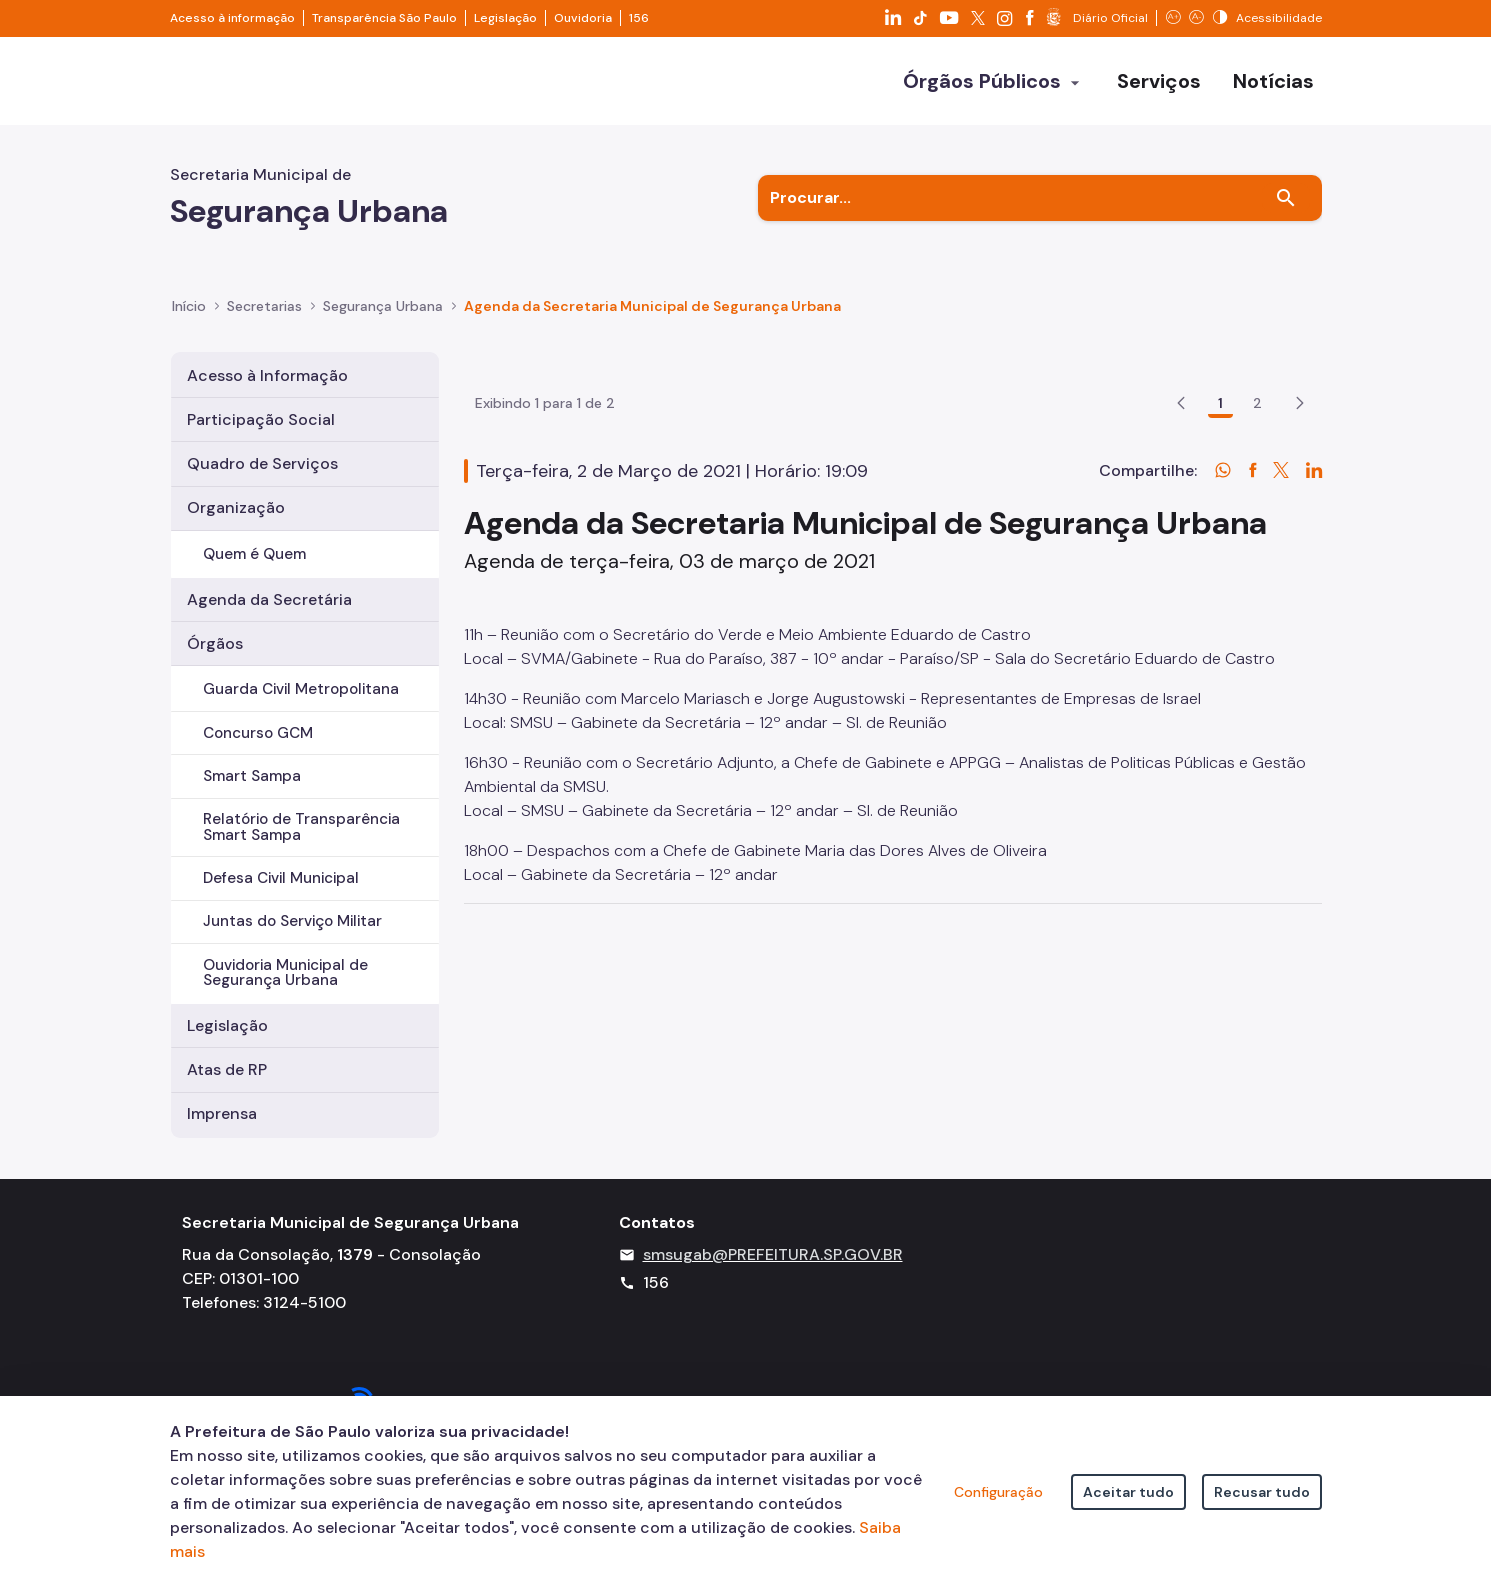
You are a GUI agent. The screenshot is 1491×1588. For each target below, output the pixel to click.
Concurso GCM (258, 733)
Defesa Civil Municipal (281, 878)
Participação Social (261, 419)
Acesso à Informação (267, 375)
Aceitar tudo (1128, 1492)
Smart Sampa (252, 776)
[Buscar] (1286, 198)
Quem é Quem (254, 554)
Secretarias (264, 306)
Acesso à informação (232, 18)
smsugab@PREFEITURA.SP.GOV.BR (773, 1272)
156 (639, 18)
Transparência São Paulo (384, 18)
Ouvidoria (583, 18)
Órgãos (215, 643)
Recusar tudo (1262, 1492)
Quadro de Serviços (262, 463)
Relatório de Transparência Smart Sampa (301, 826)
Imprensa (222, 1113)
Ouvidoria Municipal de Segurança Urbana (285, 972)
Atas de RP (227, 1069)
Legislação (505, 18)
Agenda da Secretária (269, 599)
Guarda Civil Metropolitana (301, 689)
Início (189, 306)
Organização (236, 507)
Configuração (998, 1492)
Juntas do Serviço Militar (292, 921)
